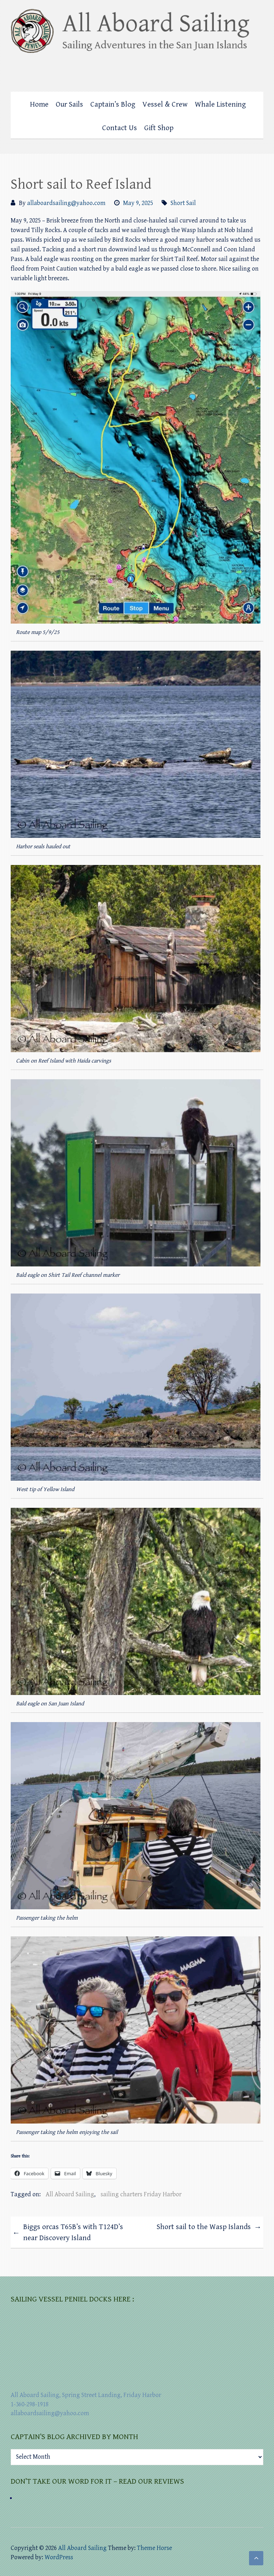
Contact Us (119, 128)
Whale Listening (220, 104)
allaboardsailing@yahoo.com (66, 203)
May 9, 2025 (138, 203)
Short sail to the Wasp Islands (209, 2227)
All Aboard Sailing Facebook (229, 70)
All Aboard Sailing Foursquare (243, 70)
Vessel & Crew (165, 104)
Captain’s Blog (112, 104)
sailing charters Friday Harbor (141, 2194)
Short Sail (183, 203)
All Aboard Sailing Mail (258, 70)
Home (39, 104)
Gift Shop (158, 128)
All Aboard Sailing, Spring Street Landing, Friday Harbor (86, 2395)
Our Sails (69, 104)
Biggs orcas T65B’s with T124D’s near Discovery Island (67, 2233)
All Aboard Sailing (70, 2194)
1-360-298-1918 (30, 2404)
